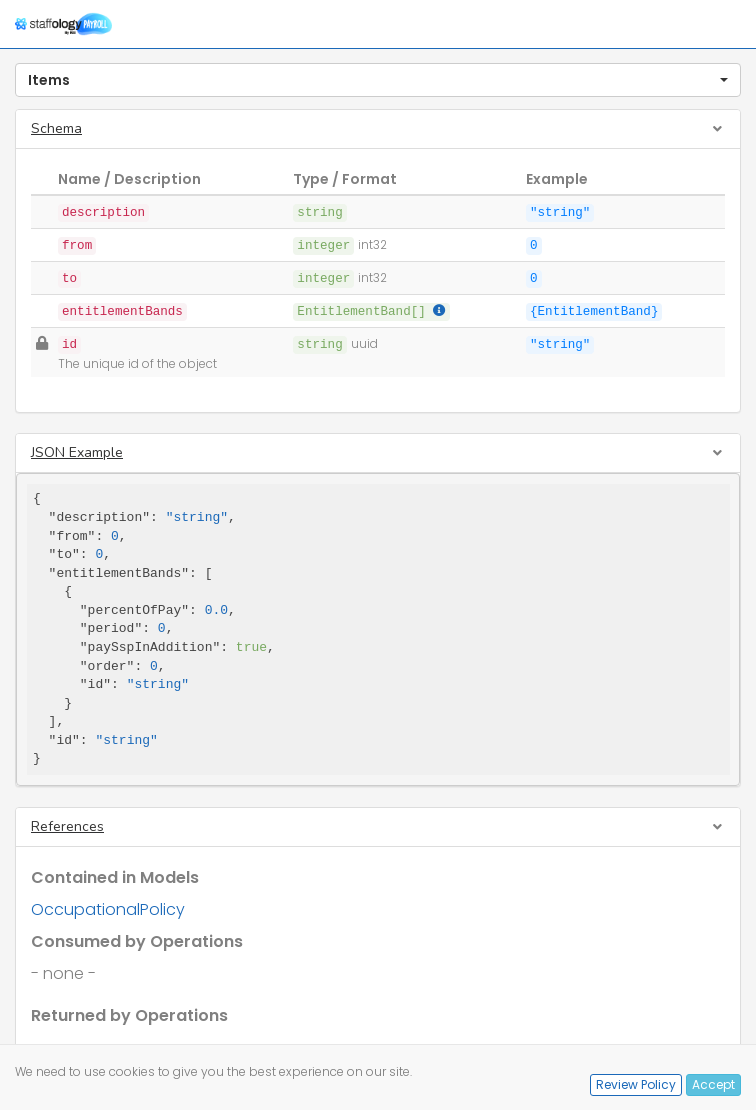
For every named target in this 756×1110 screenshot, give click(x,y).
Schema (56, 128)
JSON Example (77, 452)
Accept (713, 1084)
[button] (378, 80)
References (67, 826)
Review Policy (636, 1084)
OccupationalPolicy (108, 909)
